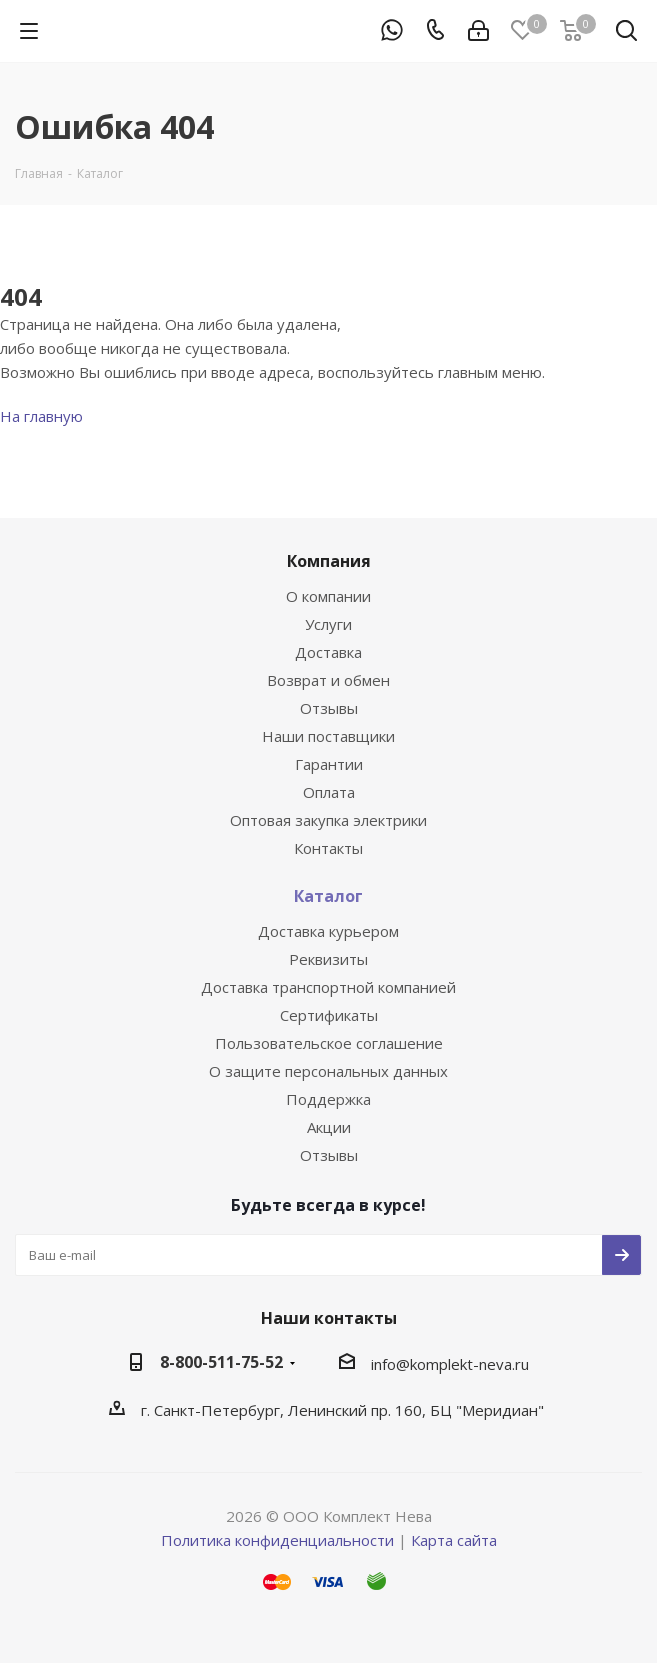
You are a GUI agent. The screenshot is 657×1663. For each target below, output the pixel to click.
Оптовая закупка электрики (328, 820)
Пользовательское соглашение (329, 1043)
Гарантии (329, 764)
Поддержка (328, 1099)
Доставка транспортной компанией (328, 987)
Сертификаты (329, 1015)
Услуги (328, 624)
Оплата (329, 792)
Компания (329, 561)
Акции (329, 1127)
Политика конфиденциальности (277, 1540)
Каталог (328, 896)
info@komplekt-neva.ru (450, 1364)
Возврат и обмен (328, 680)
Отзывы (329, 708)
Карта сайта (454, 1540)
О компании (328, 596)
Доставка (328, 652)
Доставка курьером (328, 931)
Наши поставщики (328, 736)
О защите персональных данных (328, 1071)
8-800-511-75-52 (221, 1362)
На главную (41, 416)
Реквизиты (328, 959)
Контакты (328, 848)
